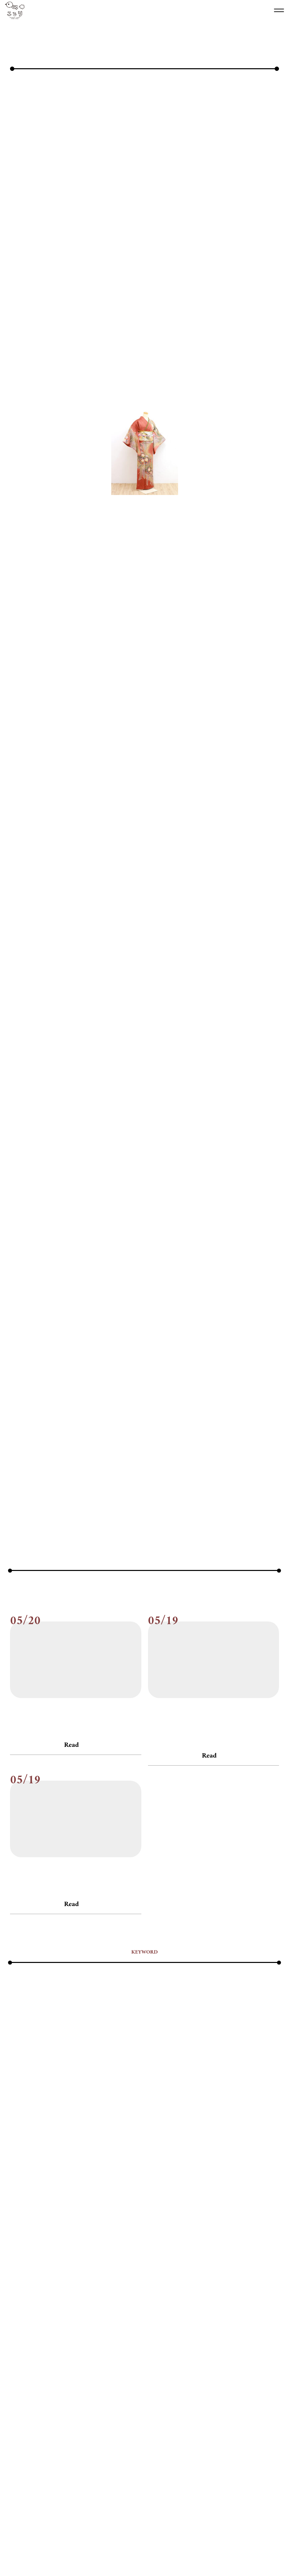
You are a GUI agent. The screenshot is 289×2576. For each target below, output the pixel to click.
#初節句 (253, 2357)
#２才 (198, 2304)
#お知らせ (158, 2067)
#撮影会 (219, 2370)
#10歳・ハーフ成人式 (85, 2304)
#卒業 (33, 2370)
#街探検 (35, 2383)
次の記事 (200, 1818)
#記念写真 (90, 2383)
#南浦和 (75, 2370)
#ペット (148, 2344)
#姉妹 (112, 2370)
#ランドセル (22, 2357)
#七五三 (48, 2357)
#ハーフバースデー (28, 2344)
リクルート (141, 2550)
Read (71, 2084)
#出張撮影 (164, 2357)
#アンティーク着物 (28, 2317)
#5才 (261, 2304)
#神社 (15, 2383)
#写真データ (136, 2357)
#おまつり (90, 2317)
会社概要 (115, 2550)
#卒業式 (52, 2370)
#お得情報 (199, 2317)
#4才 (245, 2304)
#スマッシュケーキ (129, 2331)
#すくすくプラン (61, 2331)
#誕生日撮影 (118, 2383)
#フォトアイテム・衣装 (111, 2344)
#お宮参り (146, 2317)
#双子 (94, 2370)
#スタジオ (94, 2331)
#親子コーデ (61, 2383)
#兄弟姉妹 (72, 2357)
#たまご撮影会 (168, 2331)
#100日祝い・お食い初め (34, 2304)
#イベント (64, 2317)
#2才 (214, 2304)
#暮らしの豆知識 (249, 2370)
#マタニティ (197, 2344)
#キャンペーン (256, 2317)
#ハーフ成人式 (68, 2344)
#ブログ (18, 2067)
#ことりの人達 (24, 2331)
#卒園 (15, 2370)
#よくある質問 (229, 2344)
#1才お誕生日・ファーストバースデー (149, 2304)
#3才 (230, 2304)
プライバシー (170, 2550)
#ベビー (170, 2344)
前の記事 (89, 1818)
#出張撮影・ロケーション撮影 (210, 2357)
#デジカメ (229, 2331)
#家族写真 (134, 2370)
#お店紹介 (173, 2317)
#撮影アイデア (190, 2370)
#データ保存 (201, 2331)
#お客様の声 (118, 2317)
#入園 (94, 2357)
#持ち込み (160, 2370)
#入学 (111, 2357)
